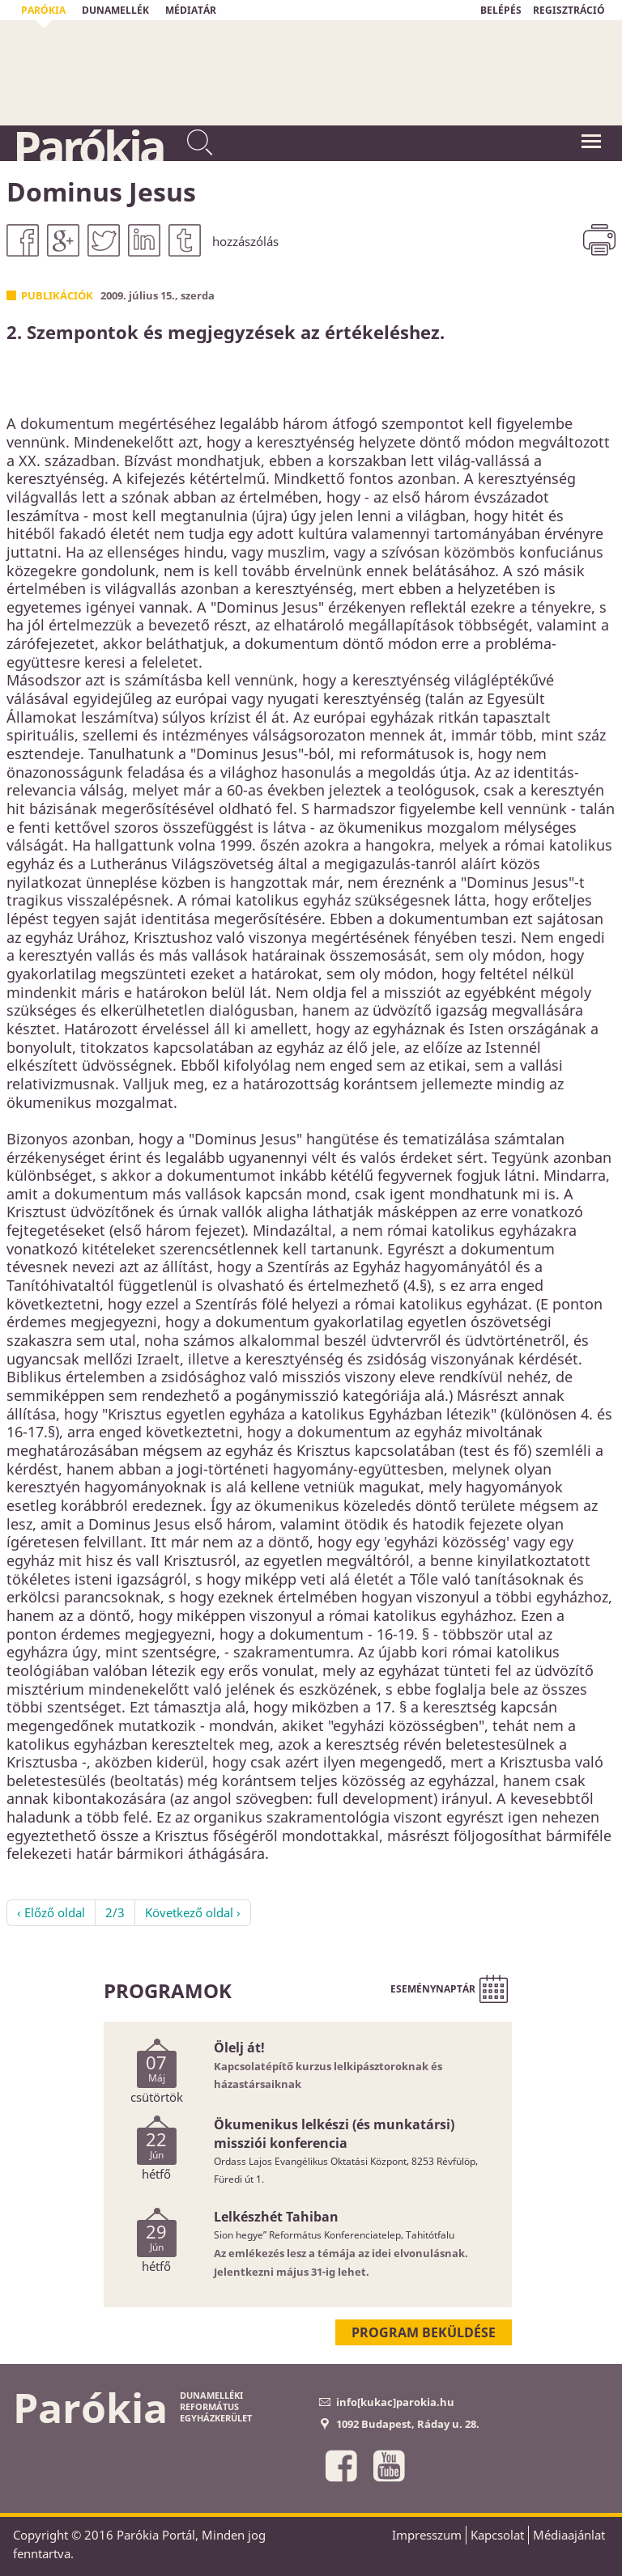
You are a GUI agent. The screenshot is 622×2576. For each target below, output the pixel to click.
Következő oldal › (193, 1912)
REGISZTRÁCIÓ (569, 10)
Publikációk (57, 295)
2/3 (115, 1912)
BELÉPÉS (501, 10)
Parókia (88, 146)
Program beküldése (423, 2332)
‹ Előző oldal (51, 1912)
